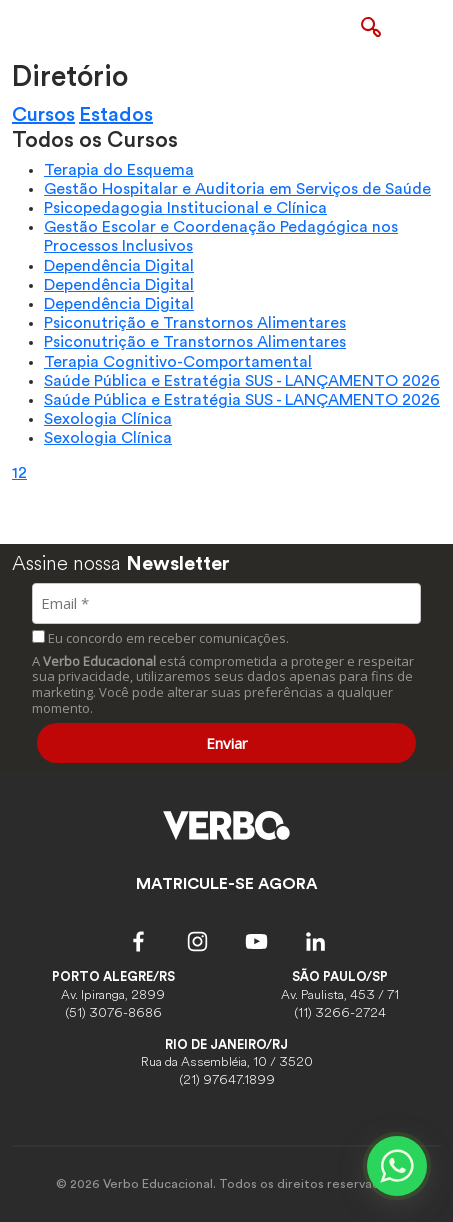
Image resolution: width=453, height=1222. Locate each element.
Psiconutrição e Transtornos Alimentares (195, 323)
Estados (116, 115)
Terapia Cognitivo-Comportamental (178, 362)
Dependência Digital (119, 266)
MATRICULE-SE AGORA (227, 884)
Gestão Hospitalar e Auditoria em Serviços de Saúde (237, 189)
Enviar (227, 743)
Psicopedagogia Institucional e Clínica (185, 208)
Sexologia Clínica (108, 419)
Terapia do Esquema (119, 170)
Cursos (43, 115)
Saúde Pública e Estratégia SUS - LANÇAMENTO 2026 (242, 381)
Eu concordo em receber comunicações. (160, 638)
